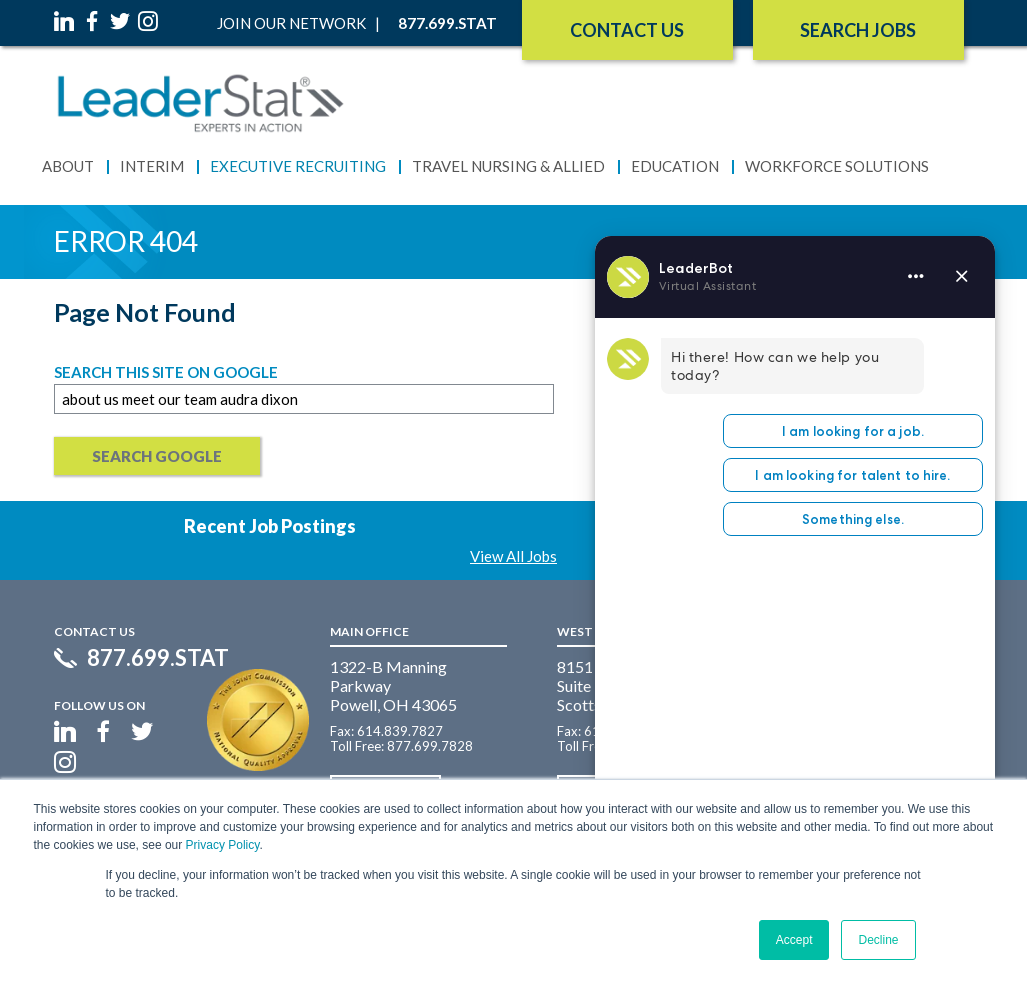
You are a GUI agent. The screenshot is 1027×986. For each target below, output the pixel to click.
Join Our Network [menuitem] (291, 23)
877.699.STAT (158, 658)
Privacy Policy (223, 845)
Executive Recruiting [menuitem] (298, 166)
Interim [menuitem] (152, 166)
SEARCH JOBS (858, 30)
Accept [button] (794, 940)
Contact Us (627, 30)
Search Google (157, 456)
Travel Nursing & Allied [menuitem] (508, 166)
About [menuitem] (68, 166)
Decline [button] (878, 940)
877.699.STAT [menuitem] (447, 23)
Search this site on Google (166, 372)
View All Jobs (513, 556)
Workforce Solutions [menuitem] (837, 166)
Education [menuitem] (675, 166)
